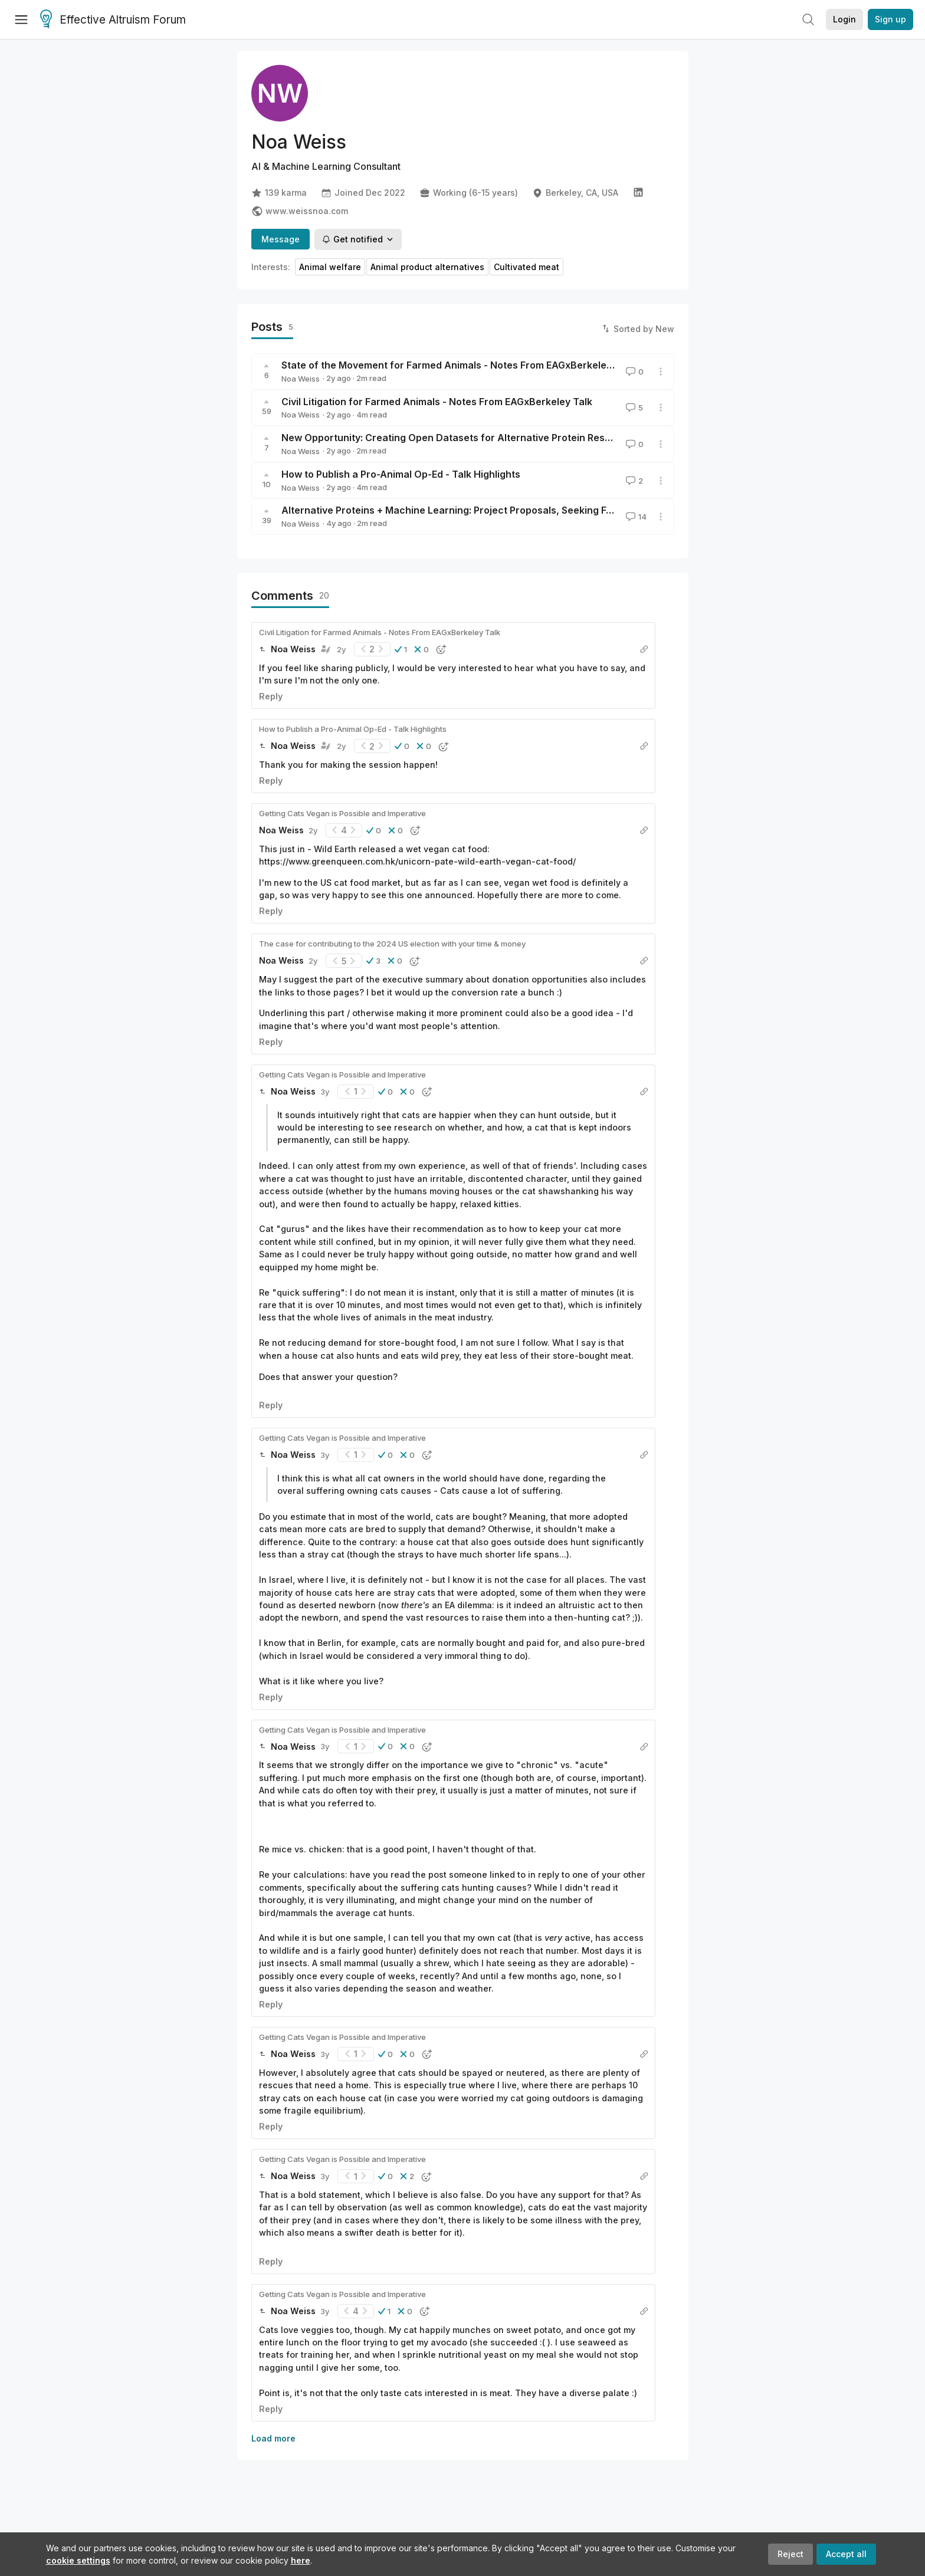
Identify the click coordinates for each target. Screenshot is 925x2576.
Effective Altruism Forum (113, 20)
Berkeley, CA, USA (575, 193)
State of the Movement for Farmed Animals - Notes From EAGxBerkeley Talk (457, 365)
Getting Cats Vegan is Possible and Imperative (342, 813)
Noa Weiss (300, 378)
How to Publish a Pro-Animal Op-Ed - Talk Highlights (400, 474)
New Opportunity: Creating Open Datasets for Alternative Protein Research (456, 437)
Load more (273, 2438)
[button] (401, 649)
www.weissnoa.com (299, 211)
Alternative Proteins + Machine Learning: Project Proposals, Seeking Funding (459, 510)
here (300, 2560)
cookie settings (78, 2560)
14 (635, 516)
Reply (271, 696)
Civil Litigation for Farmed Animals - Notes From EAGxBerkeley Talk (436, 402)
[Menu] (21, 19)
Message (280, 239)
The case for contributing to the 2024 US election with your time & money (392, 943)
